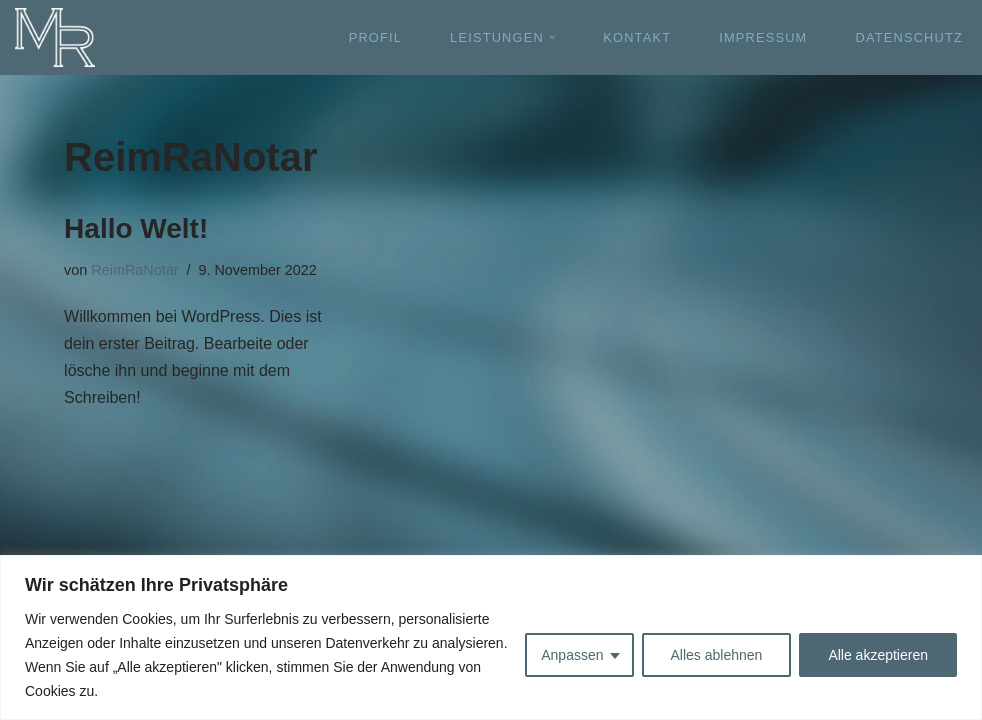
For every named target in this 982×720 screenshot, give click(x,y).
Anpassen (572, 655)
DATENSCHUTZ (909, 37)
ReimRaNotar (134, 270)
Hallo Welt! (136, 228)
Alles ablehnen (717, 655)
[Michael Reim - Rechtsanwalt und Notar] (55, 37)
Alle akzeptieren (878, 655)
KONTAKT (637, 37)
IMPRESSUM (763, 37)
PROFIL (375, 37)
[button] (552, 37)
